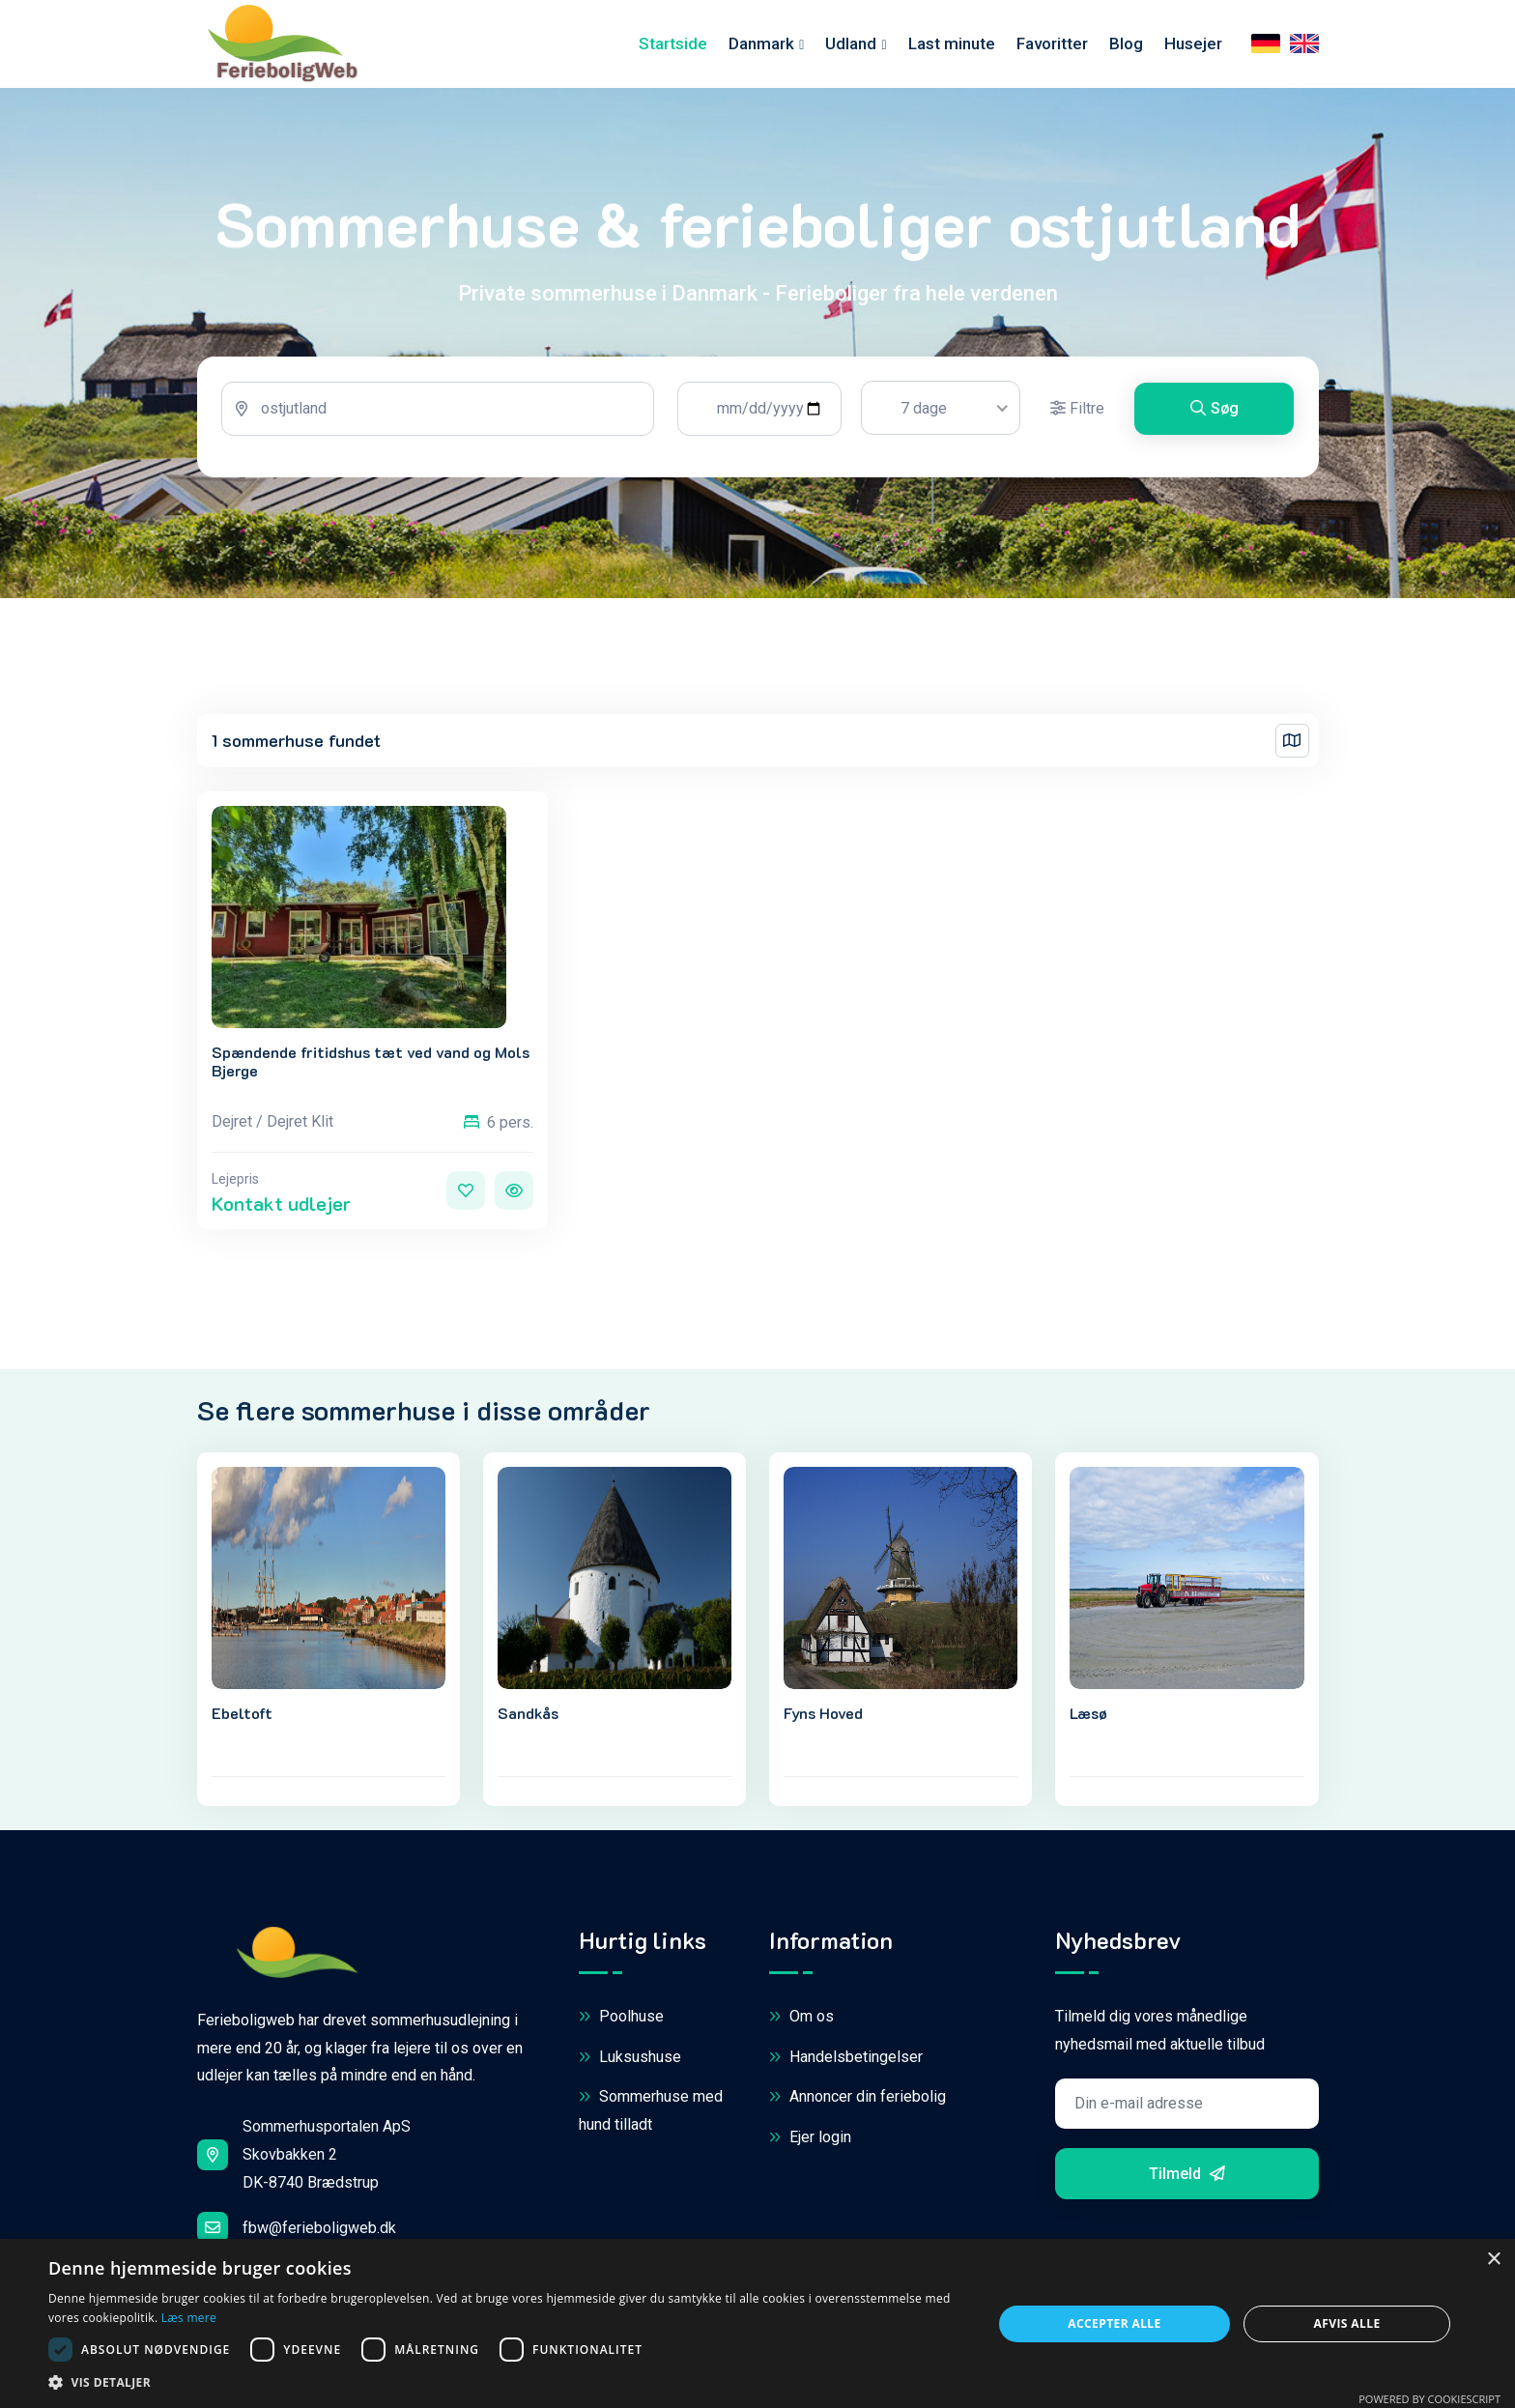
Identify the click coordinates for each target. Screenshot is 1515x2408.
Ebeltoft (242, 1716)
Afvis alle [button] (1347, 2323)
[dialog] (757, 2323)
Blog (1126, 46)
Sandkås (528, 1716)
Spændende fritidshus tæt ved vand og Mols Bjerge (370, 1064)
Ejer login (810, 2141)
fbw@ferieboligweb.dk (296, 2230)
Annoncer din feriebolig (857, 2101)
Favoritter (1052, 46)
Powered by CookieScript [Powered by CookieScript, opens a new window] (1429, 2399)
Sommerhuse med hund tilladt (651, 2113)
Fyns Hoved (823, 1716)
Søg (1214, 414)
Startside (673, 46)
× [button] (1493, 2259)
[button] (506, 2383)
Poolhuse (621, 2021)
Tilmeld (1187, 2177)
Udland (850, 46)
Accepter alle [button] (1114, 2323)
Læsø (1088, 1716)
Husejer (1193, 46)
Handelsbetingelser (846, 2061)
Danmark (761, 46)
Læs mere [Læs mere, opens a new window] (188, 2317)
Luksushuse (630, 2061)
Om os (801, 2021)
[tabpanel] (758, 422)
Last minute (951, 46)
